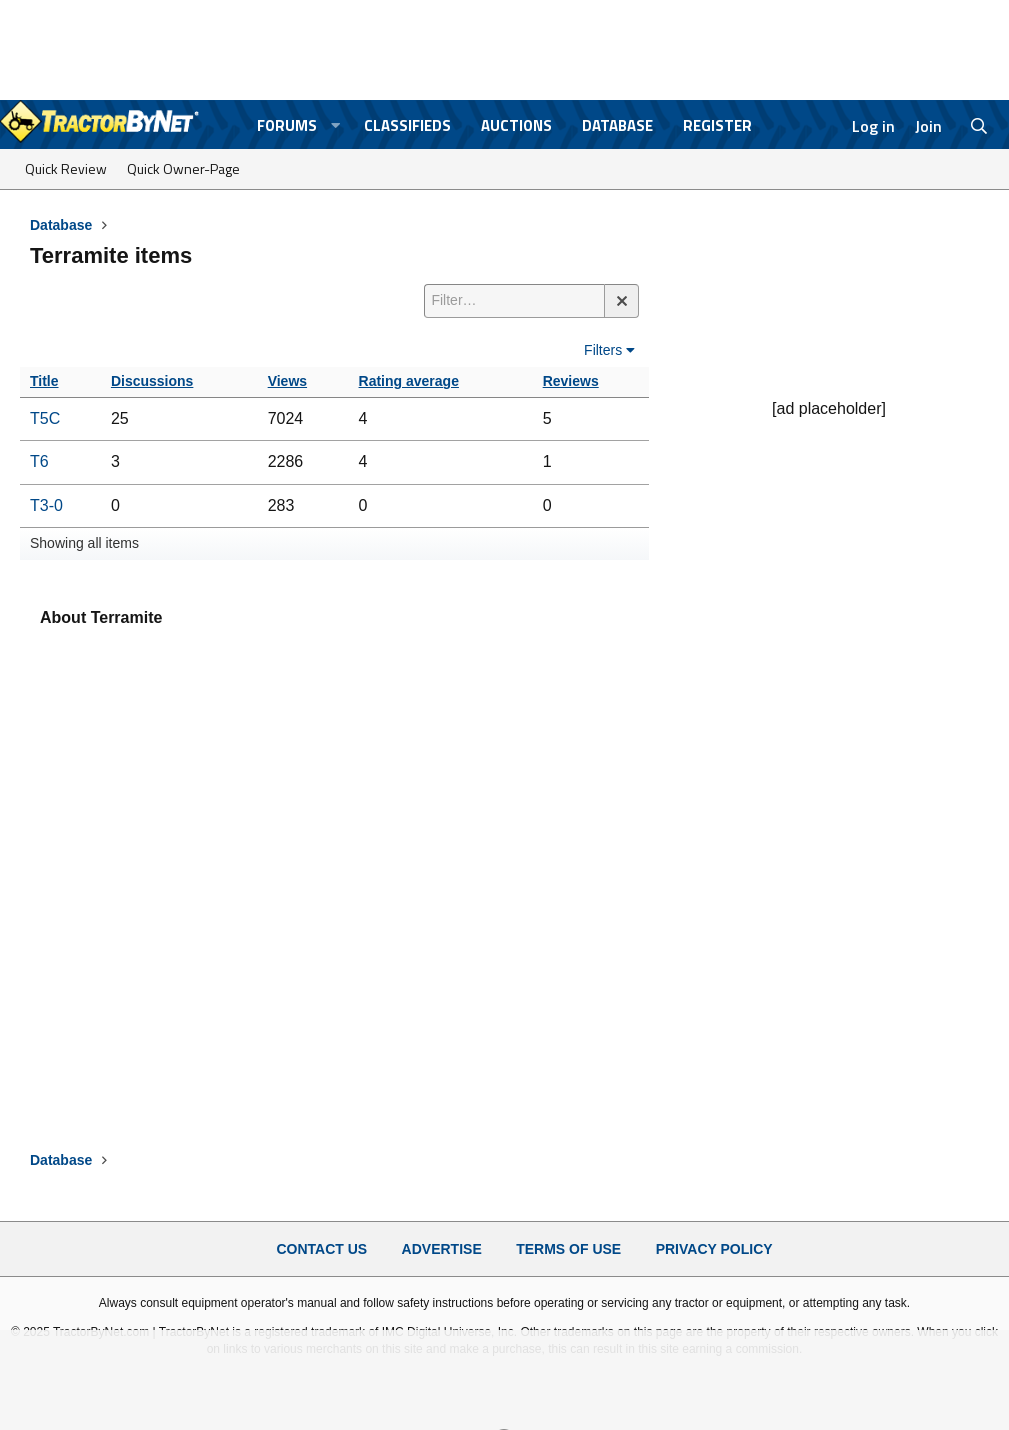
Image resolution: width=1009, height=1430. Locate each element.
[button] (335, 125)
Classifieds (407, 125)
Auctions (516, 125)
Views (287, 381)
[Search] (979, 126)
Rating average (409, 381)
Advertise (442, 1249)
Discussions (152, 381)
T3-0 (46, 505)
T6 (39, 461)
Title (44, 381)
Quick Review (66, 168)
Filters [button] (603, 350)
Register (717, 125)
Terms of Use (568, 1249)
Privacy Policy (714, 1249)
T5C (45, 418)
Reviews (571, 381)
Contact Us (321, 1249)
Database (617, 125)
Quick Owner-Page (183, 168)
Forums (287, 125)
